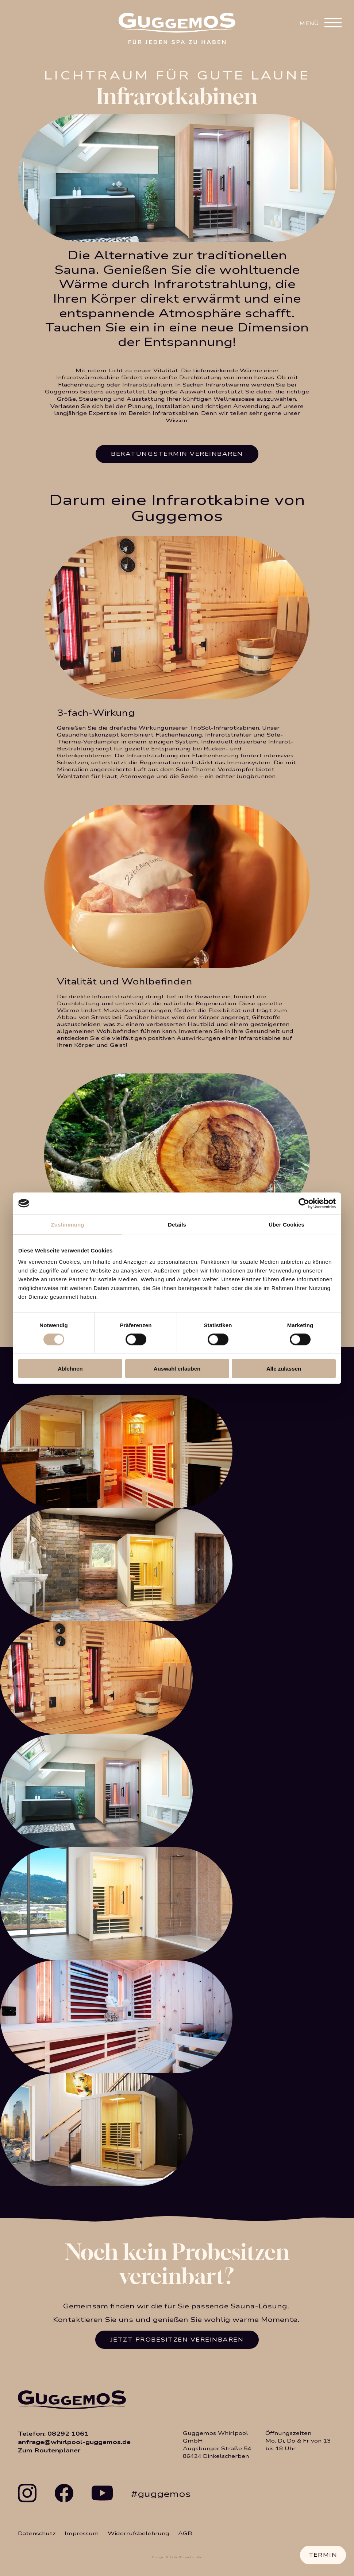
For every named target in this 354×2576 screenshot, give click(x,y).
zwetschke (192, 2557)
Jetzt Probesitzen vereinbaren (177, 2339)
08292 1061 (68, 2433)
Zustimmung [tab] (67, 1224)
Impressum (82, 2533)
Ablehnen (70, 1368)
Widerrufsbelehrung (138, 2533)
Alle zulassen (283, 1368)
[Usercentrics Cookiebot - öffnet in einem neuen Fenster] (304, 1203)
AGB (185, 2533)
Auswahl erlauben (177, 1368)
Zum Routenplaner (49, 2450)
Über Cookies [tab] (286, 1224)
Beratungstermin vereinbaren (177, 454)
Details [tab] (177, 1224)
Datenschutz (37, 2533)
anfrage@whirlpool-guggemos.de (74, 2442)
